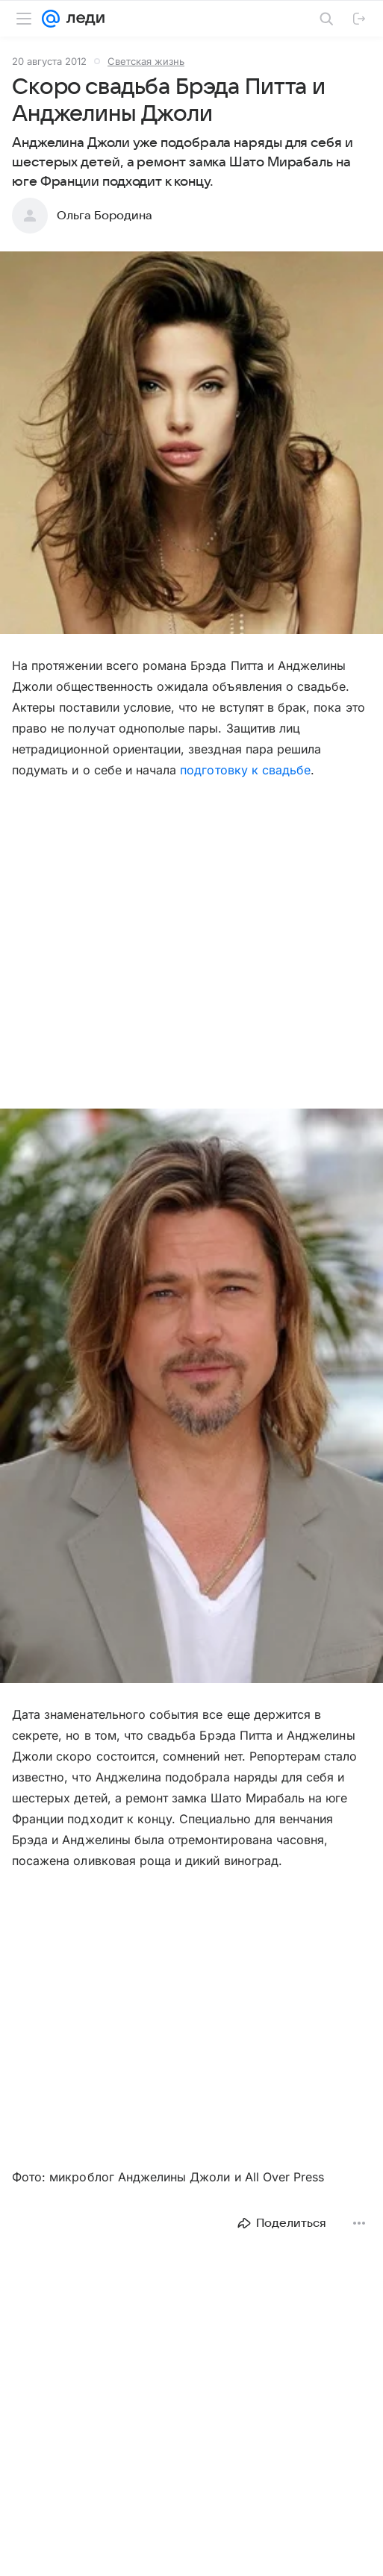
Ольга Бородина (104, 215)
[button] (191, 444)
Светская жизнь (146, 61)
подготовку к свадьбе (245, 769)
